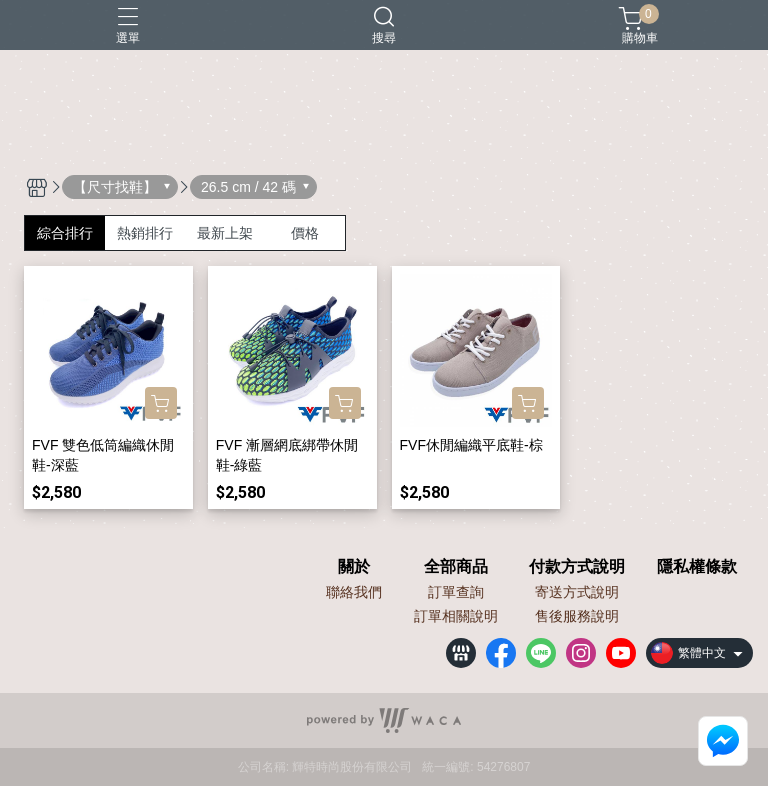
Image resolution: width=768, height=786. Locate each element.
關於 (354, 567)
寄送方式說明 (577, 592)
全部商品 (456, 567)
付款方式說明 (577, 567)
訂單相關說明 (456, 616)
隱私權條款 (697, 567)
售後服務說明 (577, 616)
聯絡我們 (354, 592)
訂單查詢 (456, 592)
